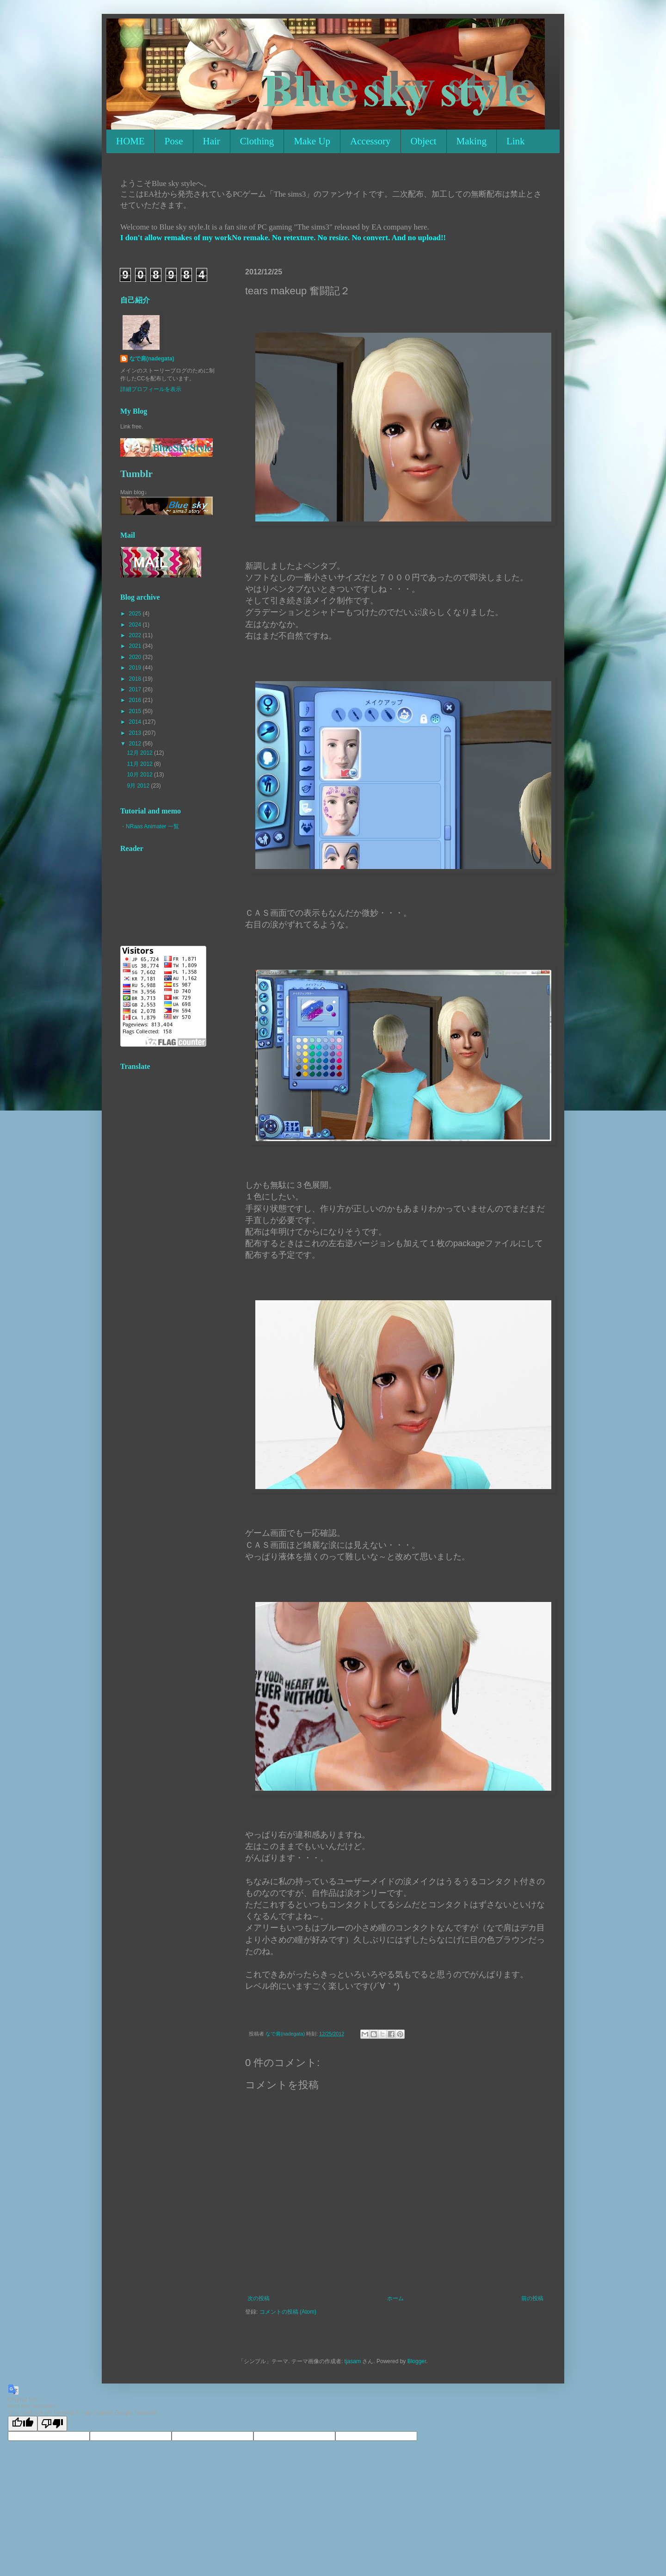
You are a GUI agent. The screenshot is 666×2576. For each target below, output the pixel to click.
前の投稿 (532, 2298)
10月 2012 (140, 774)
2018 (136, 679)
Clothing (257, 141)
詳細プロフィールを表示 (150, 389)
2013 (136, 733)
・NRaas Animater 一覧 (149, 826)
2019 (136, 667)
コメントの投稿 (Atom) (287, 2312)
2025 (136, 613)
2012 (136, 743)
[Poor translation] (52, 2423)
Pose (174, 141)
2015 (136, 711)
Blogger (416, 2361)
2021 (136, 646)
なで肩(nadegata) (152, 358)
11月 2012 (140, 764)
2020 (136, 657)
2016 (136, 700)
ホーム (395, 2298)
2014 (136, 722)
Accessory (370, 141)
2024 (136, 624)
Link (515, 141)
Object (424, 141)
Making (471, 141)
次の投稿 (258, 2298)
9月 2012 (139, 785)
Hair (211, 141)
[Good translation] (22, 2423)
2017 (136, 689)
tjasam (353, 2361)
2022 (136, 635)
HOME (130, 141)
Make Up (312, 141)
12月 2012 (140, 753)
